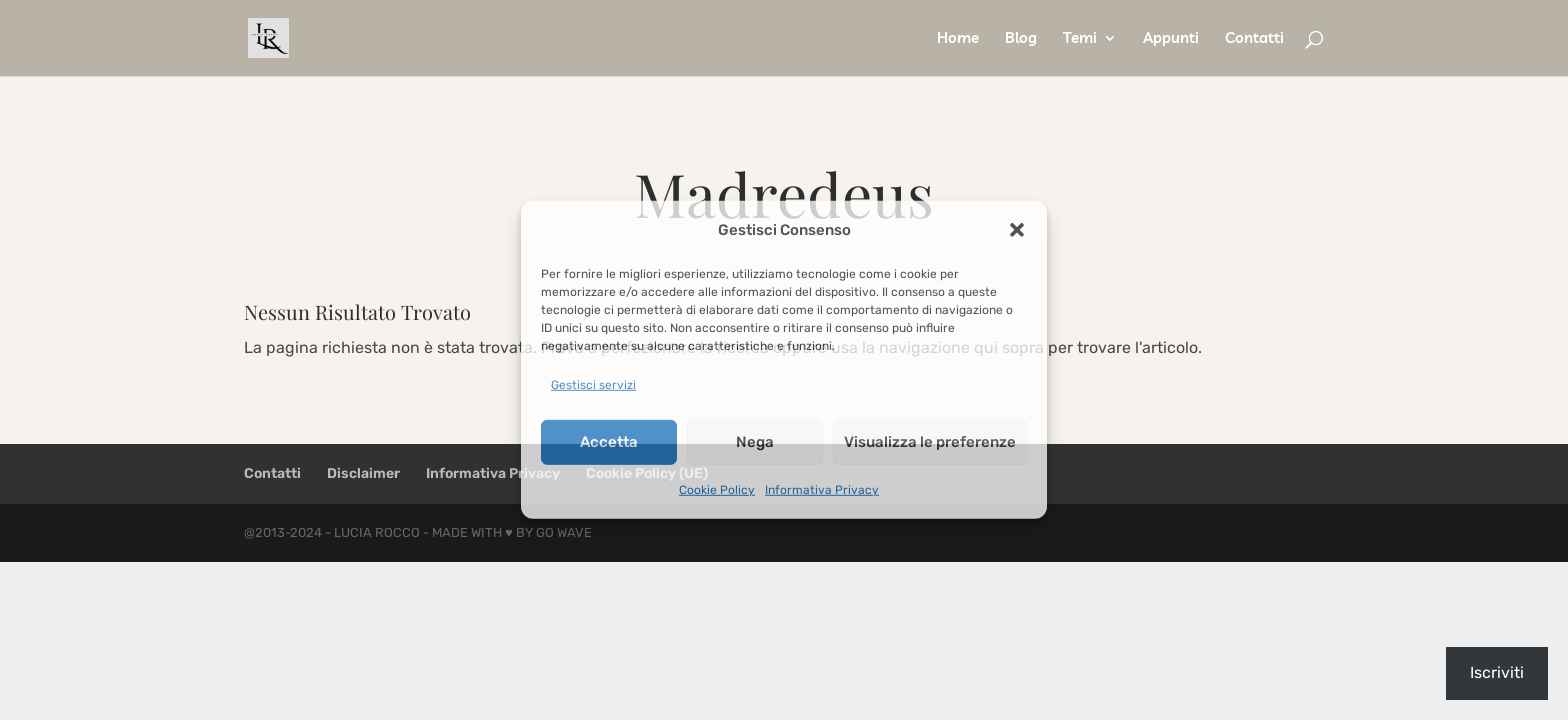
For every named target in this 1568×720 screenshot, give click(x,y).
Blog (1021, 39)
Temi (1080, 39)
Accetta (609, 442)
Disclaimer (363, 473)
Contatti (1254, 39)
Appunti (1171, 39)
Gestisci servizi (593, 385)
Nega (755, 442)
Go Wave (564, 532)
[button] (1017, 230)
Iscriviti (1497, 672)
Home (958, 39)
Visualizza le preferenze (930, 442)
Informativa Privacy (822, 489)
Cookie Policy (717, 489)
